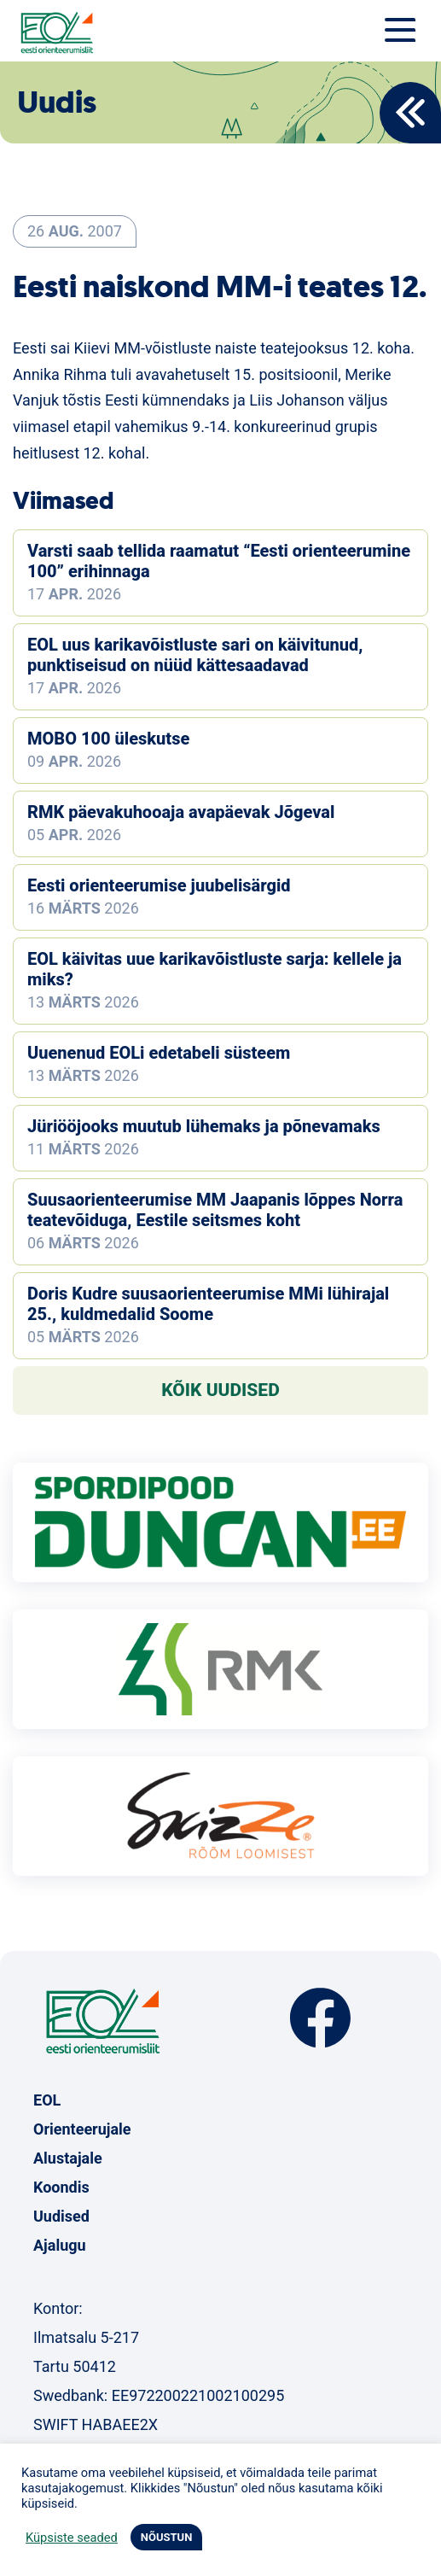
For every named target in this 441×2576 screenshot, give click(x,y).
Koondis (61, 2187)
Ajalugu (59, 2245)
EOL (47, 2100)
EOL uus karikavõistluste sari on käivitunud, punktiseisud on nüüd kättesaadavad (195, 654)
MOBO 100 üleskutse (108, 738)
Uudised (61, 2216)
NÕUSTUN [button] (167, 2537)
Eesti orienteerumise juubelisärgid (159, 885)
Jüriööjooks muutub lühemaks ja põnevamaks (203, 1126)
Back (410, 112)
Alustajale (67, 2158)
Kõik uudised (220, 1390)
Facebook (320, 2018)
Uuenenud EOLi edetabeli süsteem (158, 1053)
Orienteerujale (82, 2129)
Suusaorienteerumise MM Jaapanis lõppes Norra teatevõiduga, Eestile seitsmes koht (215, 1209)
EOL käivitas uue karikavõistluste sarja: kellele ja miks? (214, 969)
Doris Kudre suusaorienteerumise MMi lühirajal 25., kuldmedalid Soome (208, 1303)
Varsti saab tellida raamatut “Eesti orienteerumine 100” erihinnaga (218, 560)
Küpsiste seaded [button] (72, 2537)
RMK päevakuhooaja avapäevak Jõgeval (180, 812)
